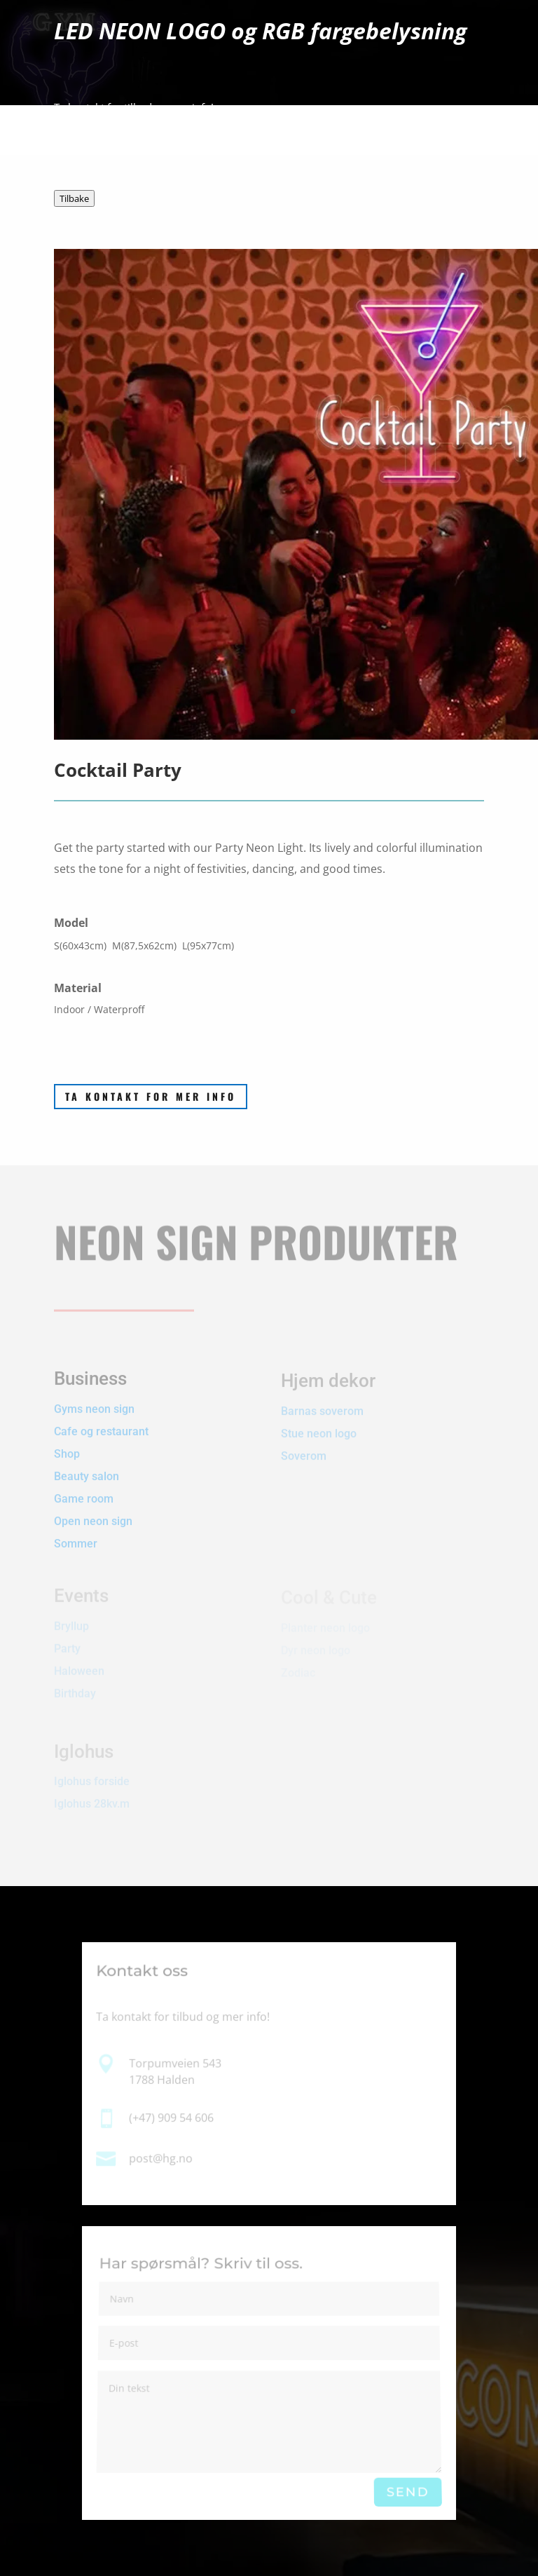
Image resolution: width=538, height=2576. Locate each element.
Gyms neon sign (94, 1398)
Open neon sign (93, 1510)
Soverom (303, 1450)
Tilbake (74, 198)
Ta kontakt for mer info (150, 1096)
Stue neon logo (319, 1428)
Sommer (75, 1533)
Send (408, 2492)
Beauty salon (86, 1465)
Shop (67, 1443)
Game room (83, 1488)
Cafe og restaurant (102, 1421)
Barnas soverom (322, 1405)
